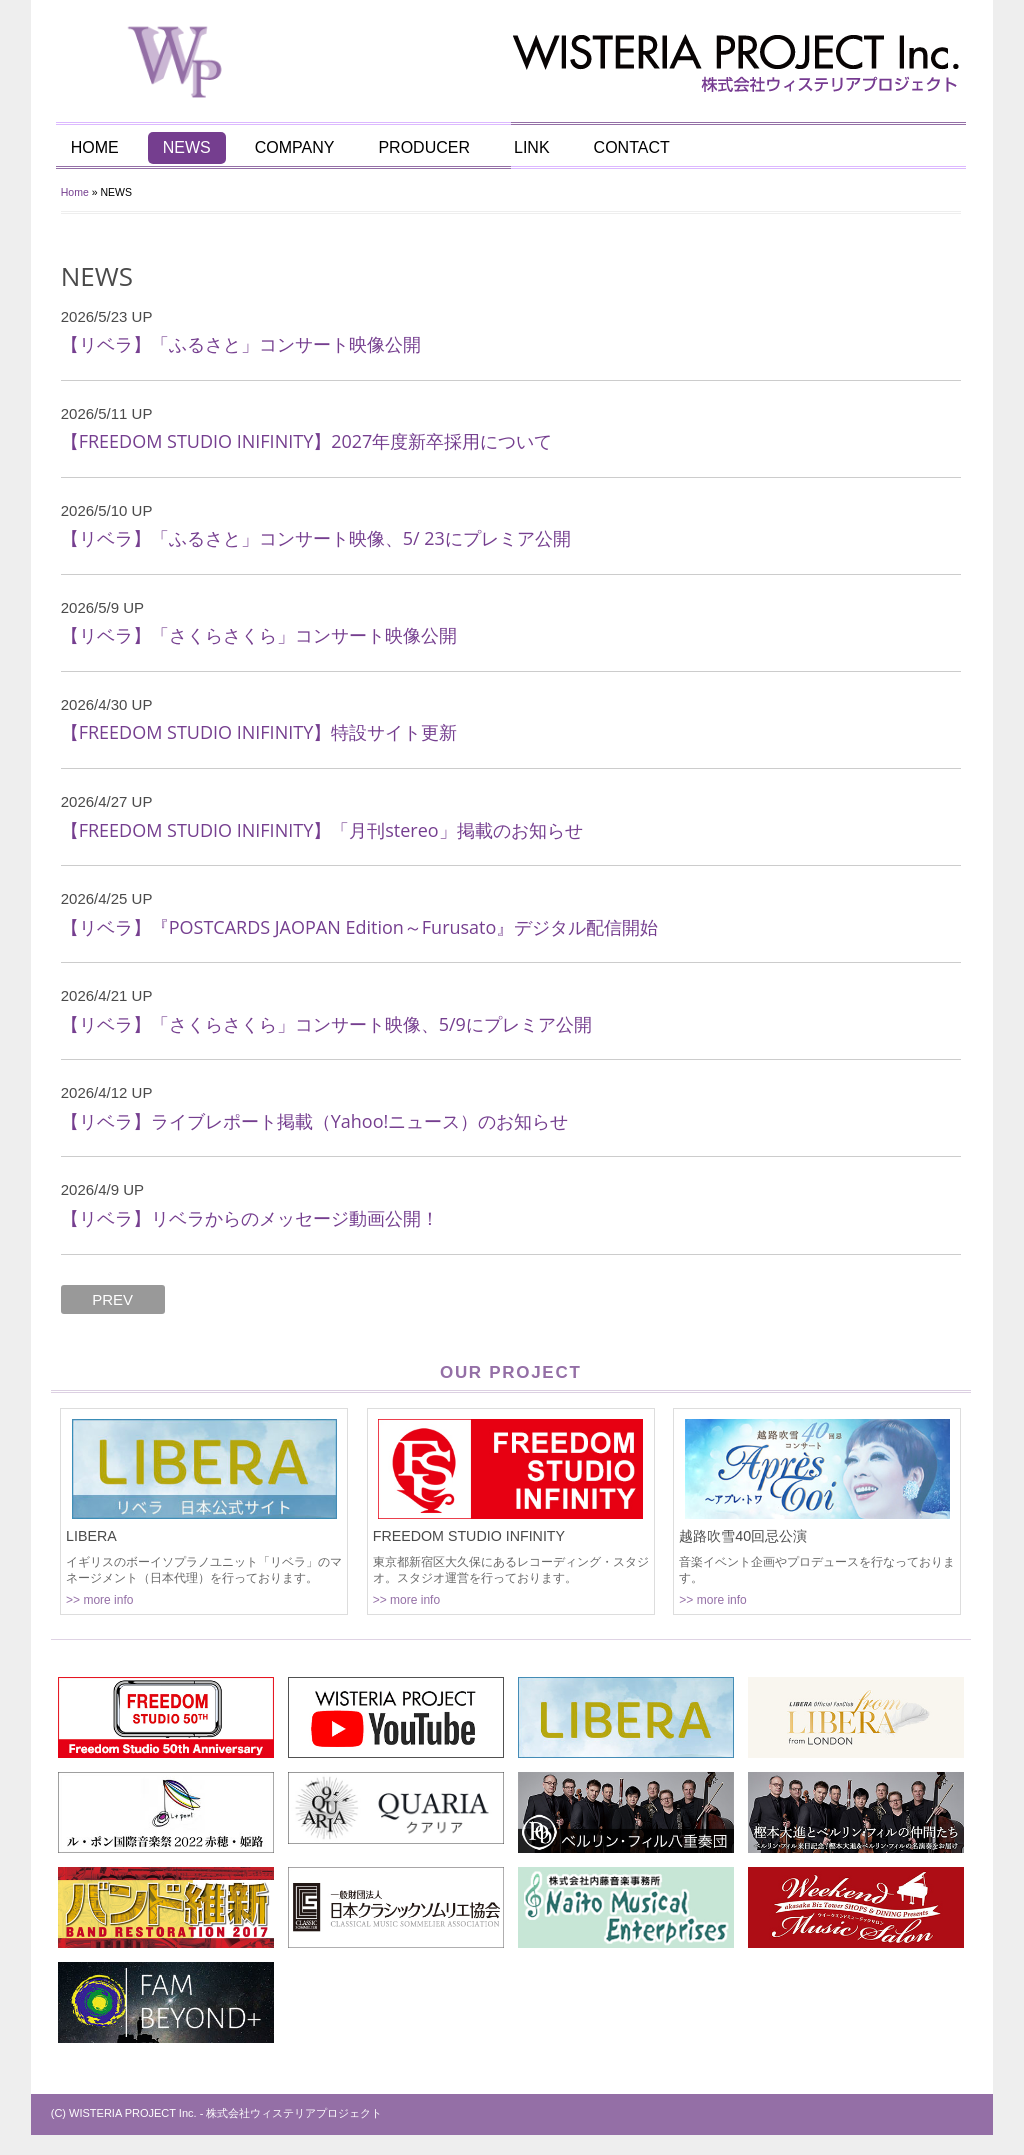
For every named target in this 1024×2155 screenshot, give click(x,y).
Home (76, 192)
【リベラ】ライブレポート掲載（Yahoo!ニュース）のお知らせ (316, 1121)
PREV (114, 1299)
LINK (533, 147)
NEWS (188, 147)
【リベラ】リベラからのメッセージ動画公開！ (251, 1218)
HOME (96, 147)
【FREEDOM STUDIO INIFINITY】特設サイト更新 (260, 732)
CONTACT (633, 147)
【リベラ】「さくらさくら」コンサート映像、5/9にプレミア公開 (327, 1024)
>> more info (100, 1600)
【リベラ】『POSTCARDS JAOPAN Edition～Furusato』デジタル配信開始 (361, 927)
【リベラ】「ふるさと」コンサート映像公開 (242, 344)
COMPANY (296, 147)
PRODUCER (426, 147)
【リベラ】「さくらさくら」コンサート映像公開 (260, 635)
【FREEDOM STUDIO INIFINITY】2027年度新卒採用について (308, 441)
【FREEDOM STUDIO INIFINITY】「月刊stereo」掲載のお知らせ (323, 830)
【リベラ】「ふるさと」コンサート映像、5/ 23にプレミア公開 (317, 538)
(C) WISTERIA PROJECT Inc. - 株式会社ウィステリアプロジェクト (218, 2113)
